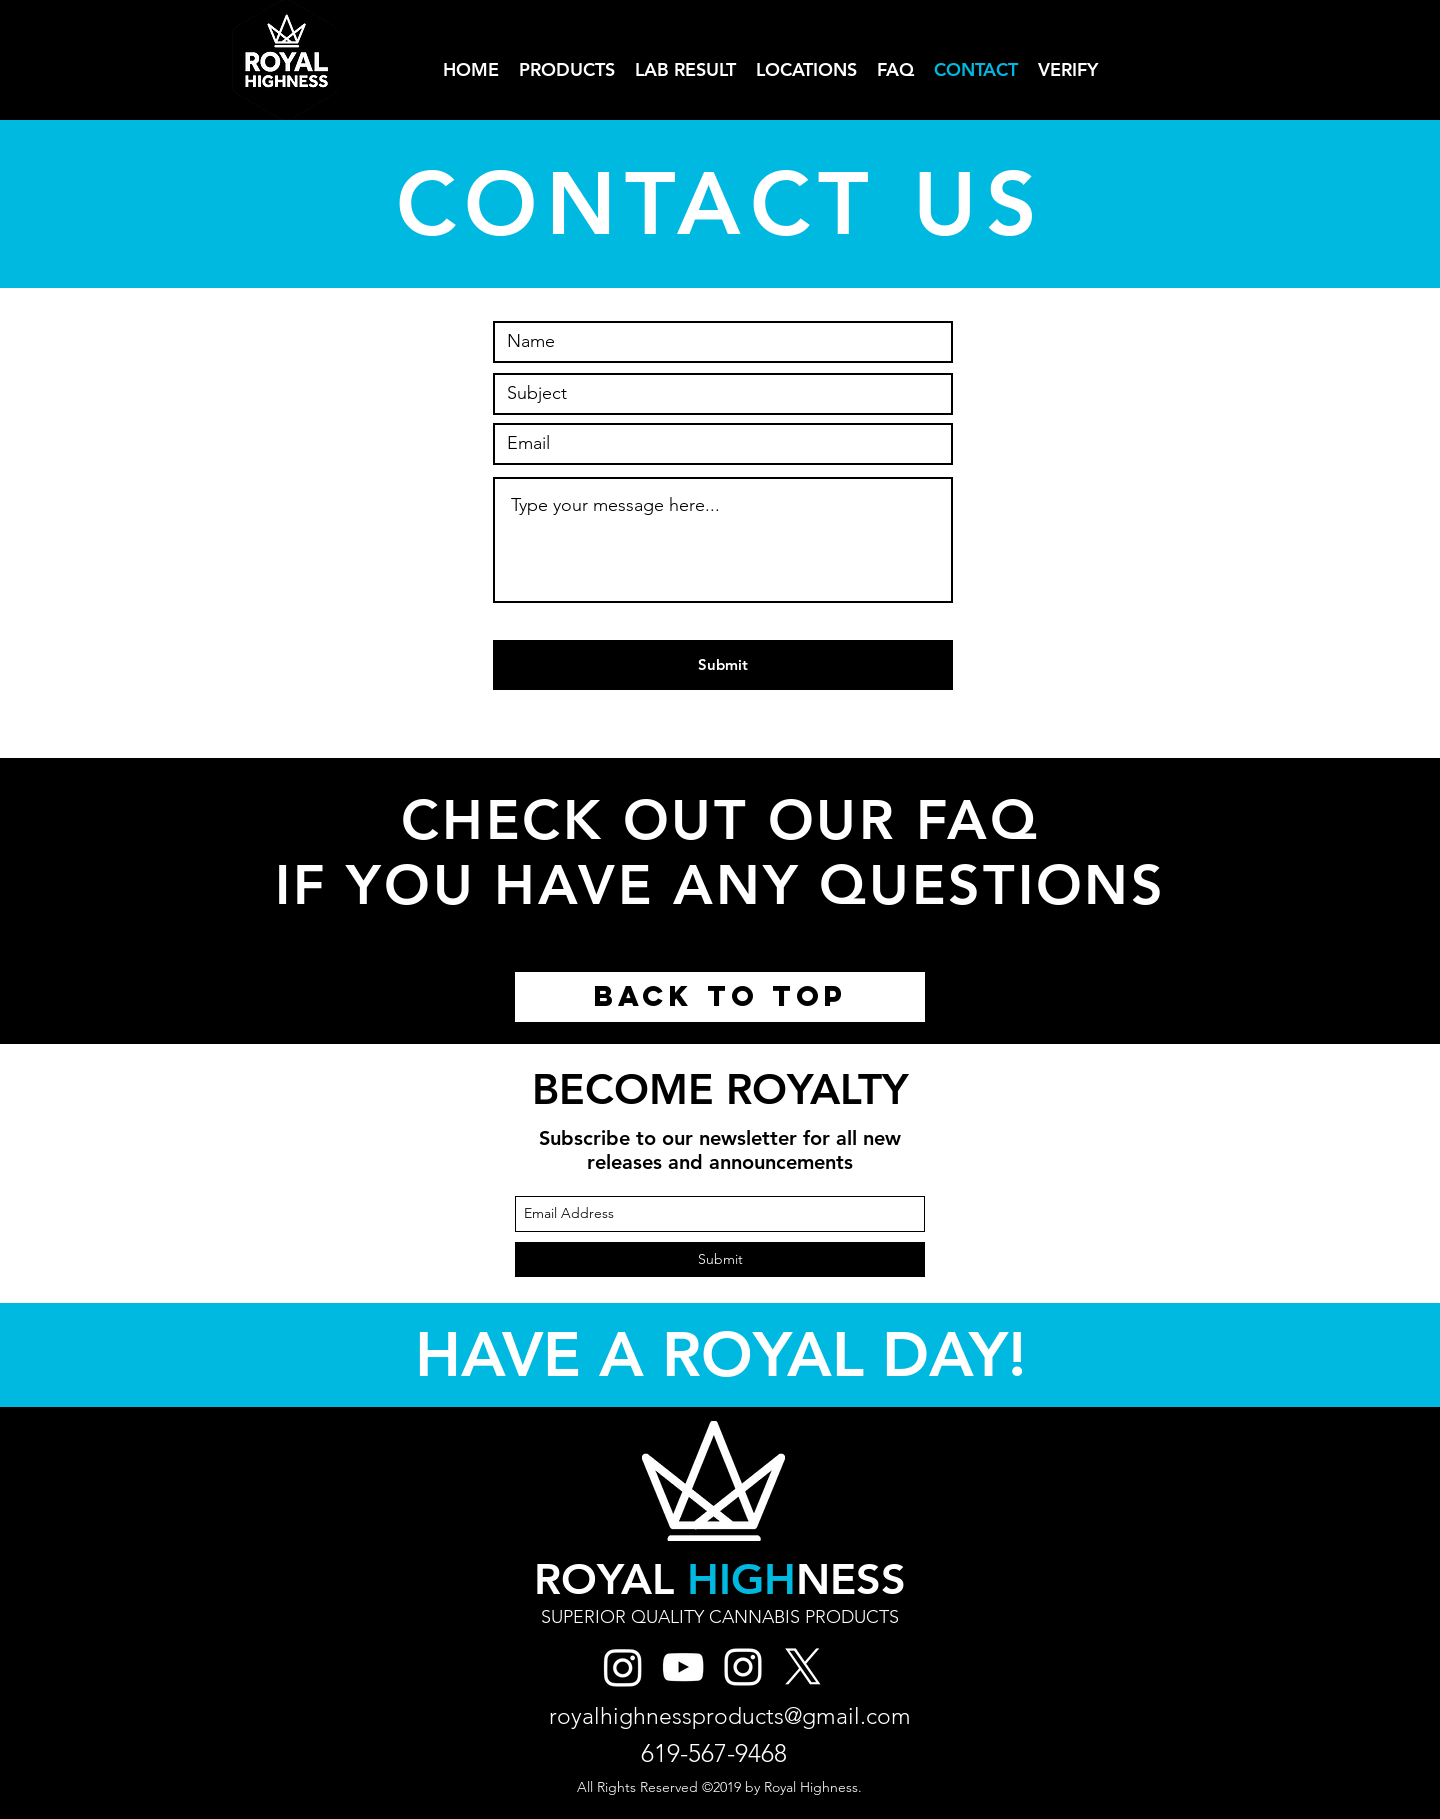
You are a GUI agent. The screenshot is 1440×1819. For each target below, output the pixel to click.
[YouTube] (683, 1667)
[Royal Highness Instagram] (743, 1667)
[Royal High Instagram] (623, 1667)
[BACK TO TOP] (720, 997)
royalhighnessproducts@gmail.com (730, 1716)
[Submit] (723, 665)
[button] (806, 69)
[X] (803, 1667)
